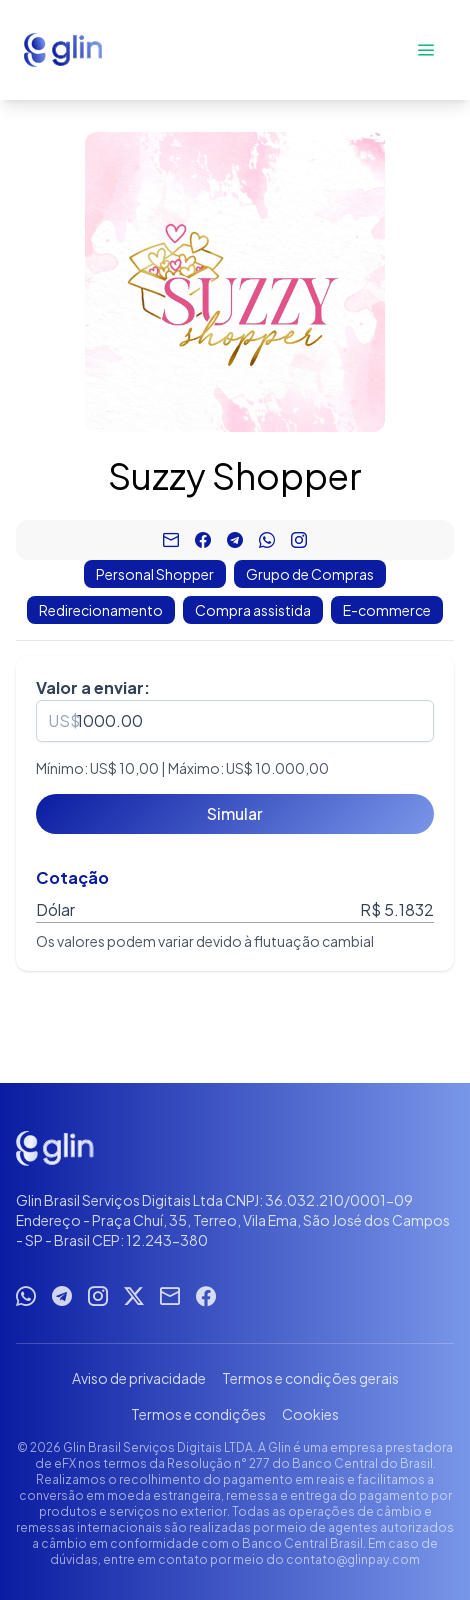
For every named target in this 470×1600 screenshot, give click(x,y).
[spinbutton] (235, 721)
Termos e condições (198, 1414)
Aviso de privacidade (139, 1378)
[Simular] (235, 814)
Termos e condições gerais (310, 1378)
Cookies (310, 1414)
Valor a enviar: (93, 687)
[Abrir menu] (426, 50)
